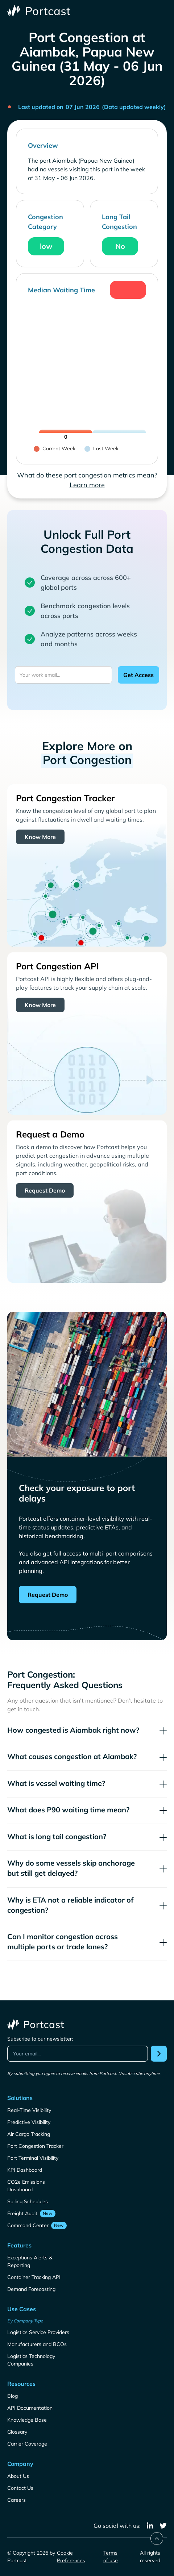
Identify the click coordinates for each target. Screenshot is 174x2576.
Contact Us (20, 2488)
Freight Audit (22, 2213)
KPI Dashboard (24, 2170)
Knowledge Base (27, 2420)
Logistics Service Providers (38, 2332)
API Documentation (30, 2408)
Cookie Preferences (71, 2557)
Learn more (87, 485)
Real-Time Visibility (29, 2110)
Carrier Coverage (27, 2444)
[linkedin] (150, 2525)
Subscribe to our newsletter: (40, 2039)
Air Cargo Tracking (28, 2134)
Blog (12, 2396)
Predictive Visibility (28, 2122)
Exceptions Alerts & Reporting (29, 2261)
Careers (16, 2500)
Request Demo (45, 1190)
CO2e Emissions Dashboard (26, 2186)
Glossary (17, 2432)
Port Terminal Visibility (32, 2158)
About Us (18, 2476)
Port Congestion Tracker (35, 2146)
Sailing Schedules (27, 2201)
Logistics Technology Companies (31, 2360)
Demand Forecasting (31, 2289)
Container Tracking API (34, 2277)
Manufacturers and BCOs (37, 2344)
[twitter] (163, 2525)
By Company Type (25, 2321)
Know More (40, 836)
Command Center (28, 2225)
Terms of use (110, 2557)
